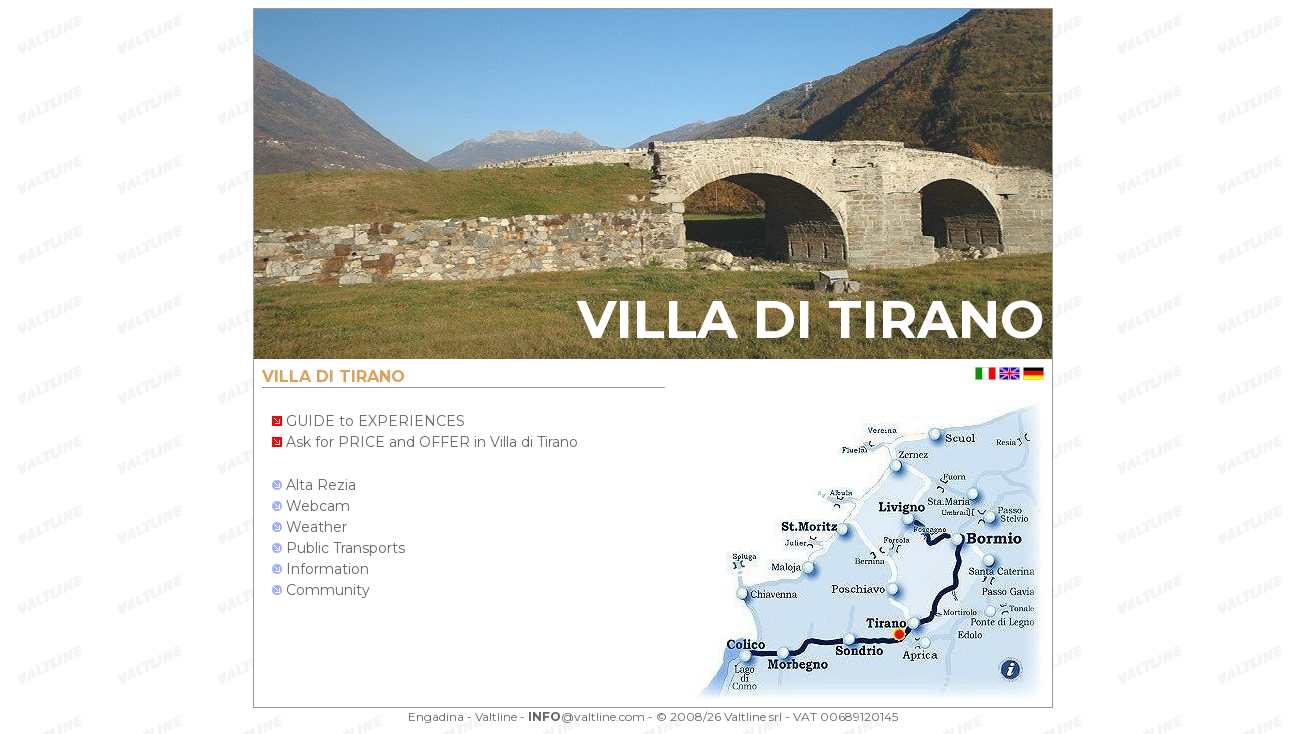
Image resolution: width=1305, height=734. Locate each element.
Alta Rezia (314, 485)
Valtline (496, 716)
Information (320, 569)
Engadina (436, 716)
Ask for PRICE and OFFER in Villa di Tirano (425, 442)
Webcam (311, 506)
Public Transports (338, 548)
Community (321, 590)
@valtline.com (586, 716)
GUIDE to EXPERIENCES (368, 421)
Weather (309, 527)
